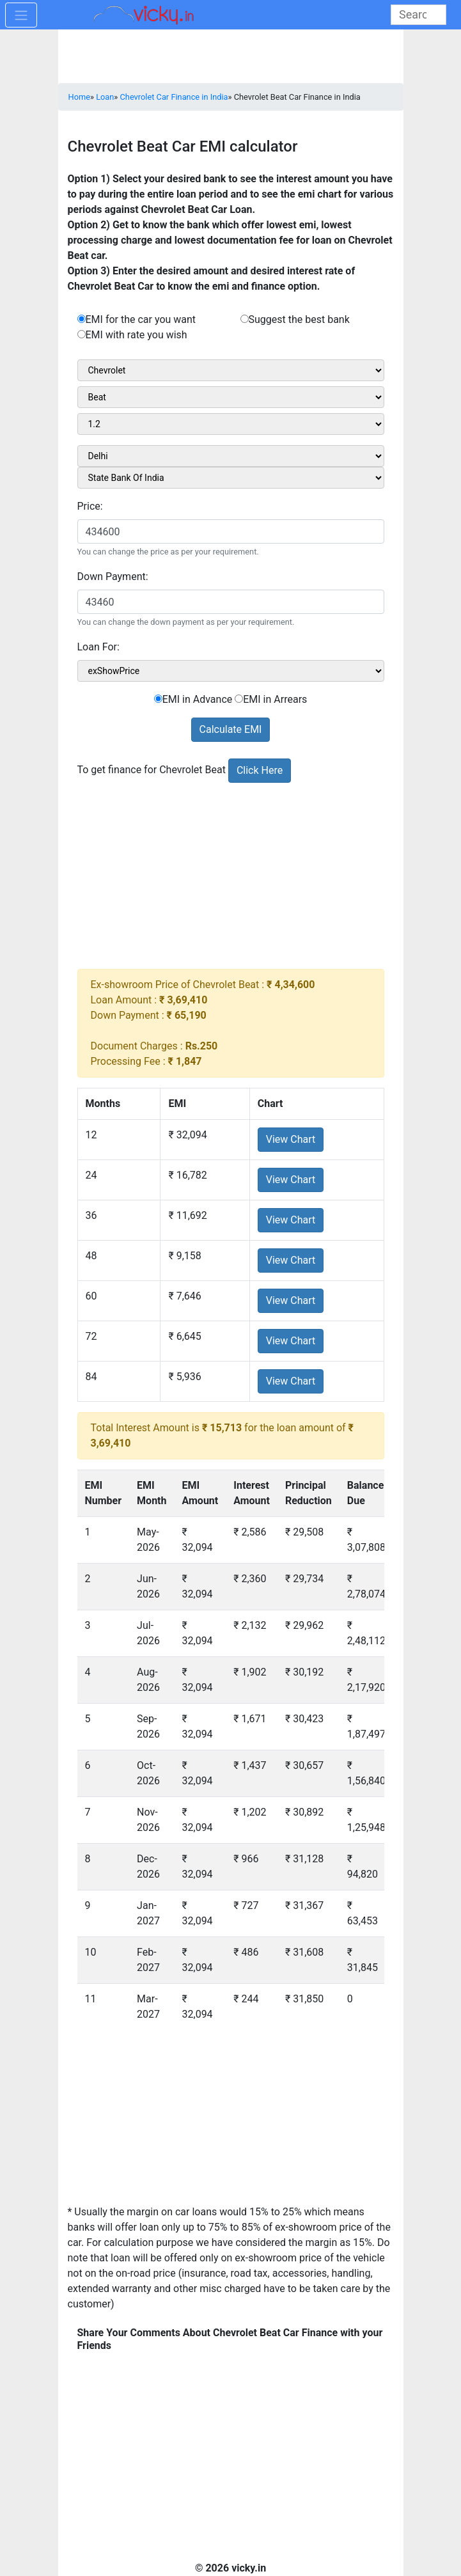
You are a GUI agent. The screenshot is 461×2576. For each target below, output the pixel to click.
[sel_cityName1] (230, 456)
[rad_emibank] (81, 319)
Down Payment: (112, 576)
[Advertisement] (231, 879)
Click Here (260, 770)
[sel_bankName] (230, 478)
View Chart (291, 1139)
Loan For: (98, 647)
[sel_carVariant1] (230, 424)
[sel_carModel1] (230, 397)
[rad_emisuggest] (244, 319)
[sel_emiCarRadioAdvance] (158, 699)
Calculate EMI (230, 729)
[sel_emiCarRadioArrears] (239, 699)
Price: (90, 506)
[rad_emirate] (81, 334)
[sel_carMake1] (230, 370)
